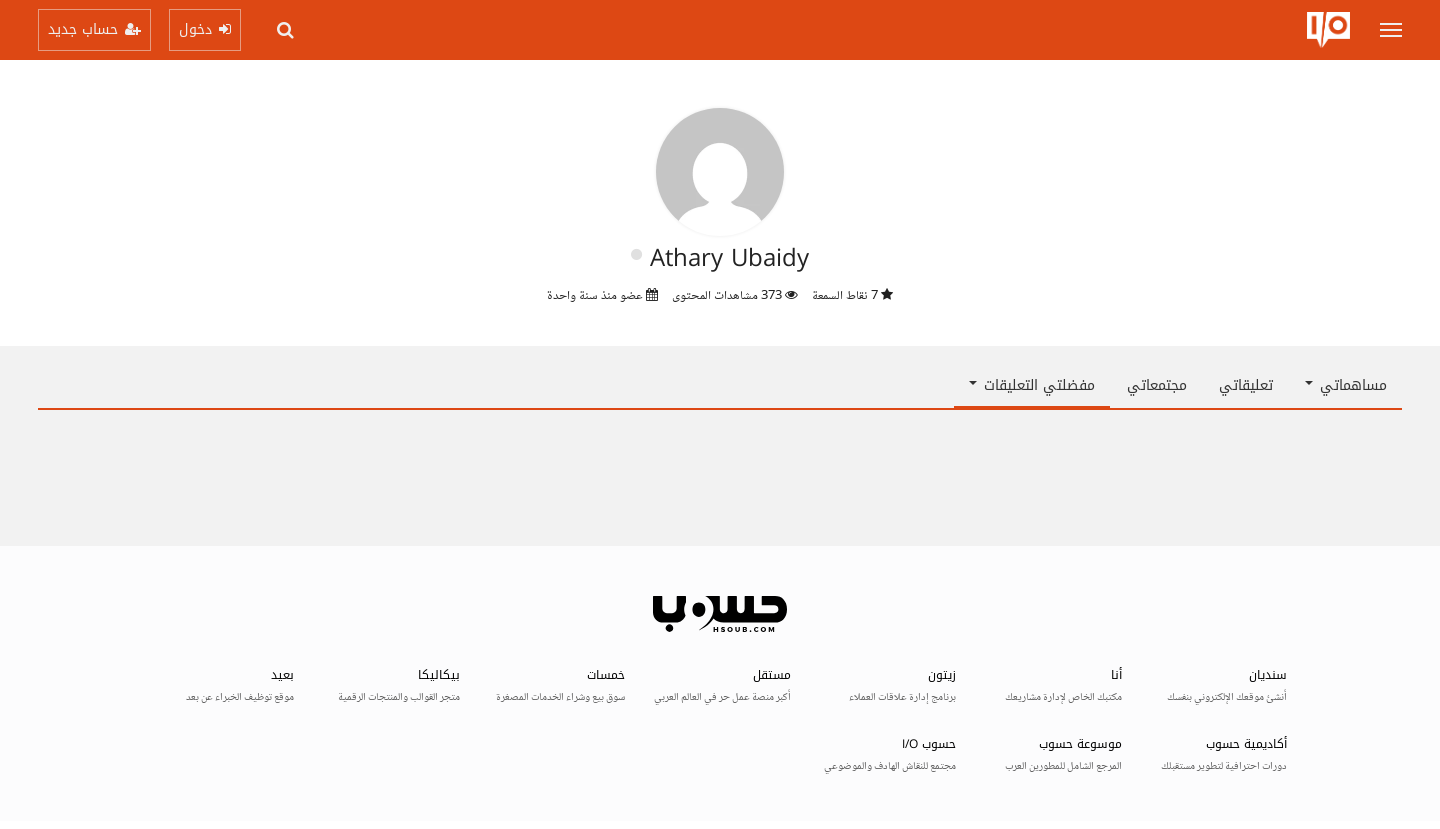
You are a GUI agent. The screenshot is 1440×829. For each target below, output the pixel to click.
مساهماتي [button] (1346, 385)
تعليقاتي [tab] (1246, 385)
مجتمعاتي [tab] (1157, 385)
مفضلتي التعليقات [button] (1032, 385)
